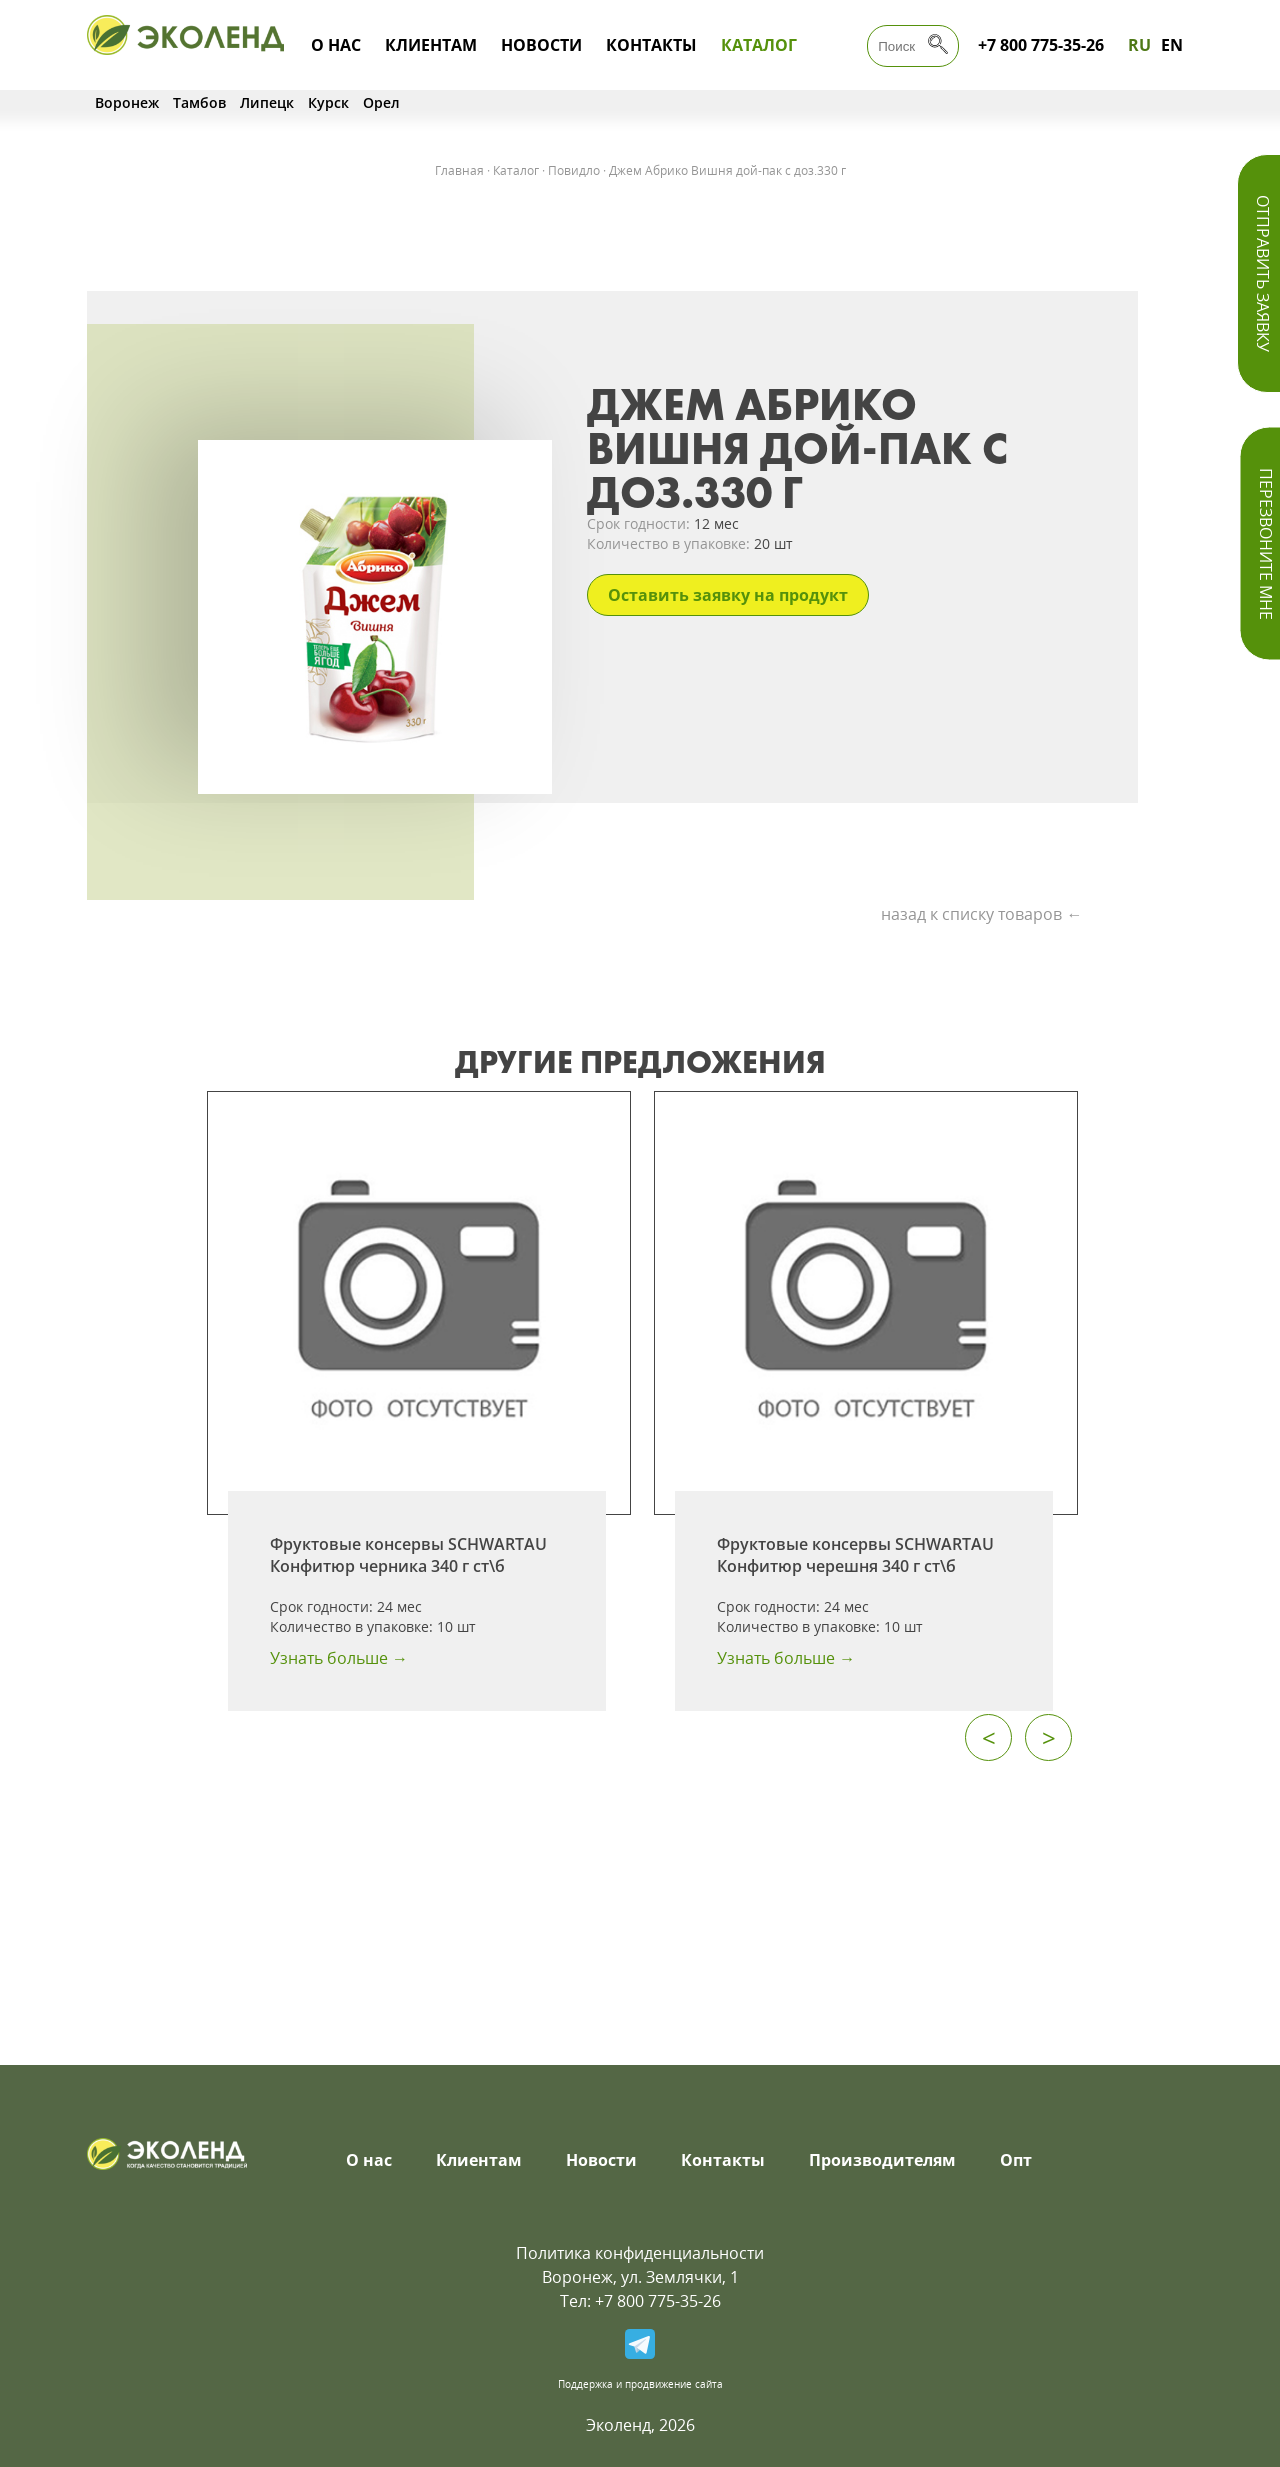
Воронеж (127, 102)
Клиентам (431, 45)
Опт (1016, 2160)
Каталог (759, 45)
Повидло (574, 170)
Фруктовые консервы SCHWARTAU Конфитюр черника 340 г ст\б (408, 1555)
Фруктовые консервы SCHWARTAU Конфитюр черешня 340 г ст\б (855, 1555)
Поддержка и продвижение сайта (640, 2384)
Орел (381, 102)
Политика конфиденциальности (640, 2253)
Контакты (651, 45)
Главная (459, 170)
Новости (541, 45)
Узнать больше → (339, 1658)
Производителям (882, 2160)
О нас (336, 45)
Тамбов (199, 102)
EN (1172, 45)
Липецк (267, 102)
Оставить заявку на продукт (728, 595)
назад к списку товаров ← (981, 914)
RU (1139, 45)
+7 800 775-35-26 (1041, 45)
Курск (328, 102)
